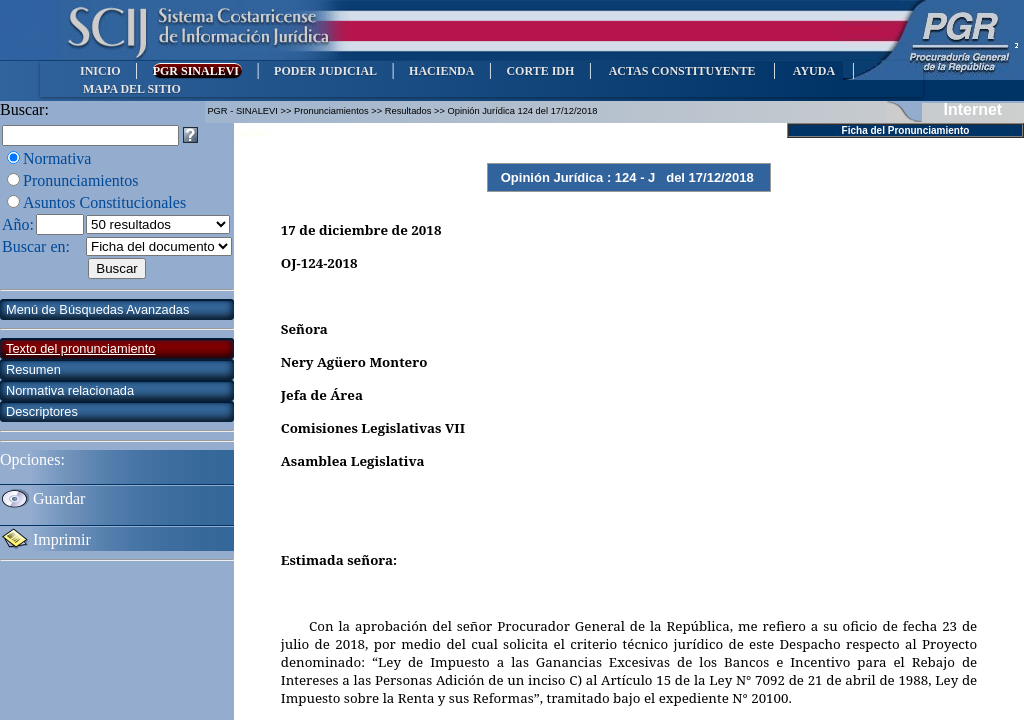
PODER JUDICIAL (325, 71)
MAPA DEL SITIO (132, 89)
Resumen (33, 369)
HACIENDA (441, 71)
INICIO (100, 71)
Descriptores (42, 411)
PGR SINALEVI (197, 71)
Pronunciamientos (81, 180)
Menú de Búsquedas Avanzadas (97, 309)
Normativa (57, 158)
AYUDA (813, 71)
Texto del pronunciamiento (80, 348)
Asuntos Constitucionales (104, 202)
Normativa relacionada (70, 390)
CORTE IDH (540, 71)
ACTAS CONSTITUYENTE (682, 71)
